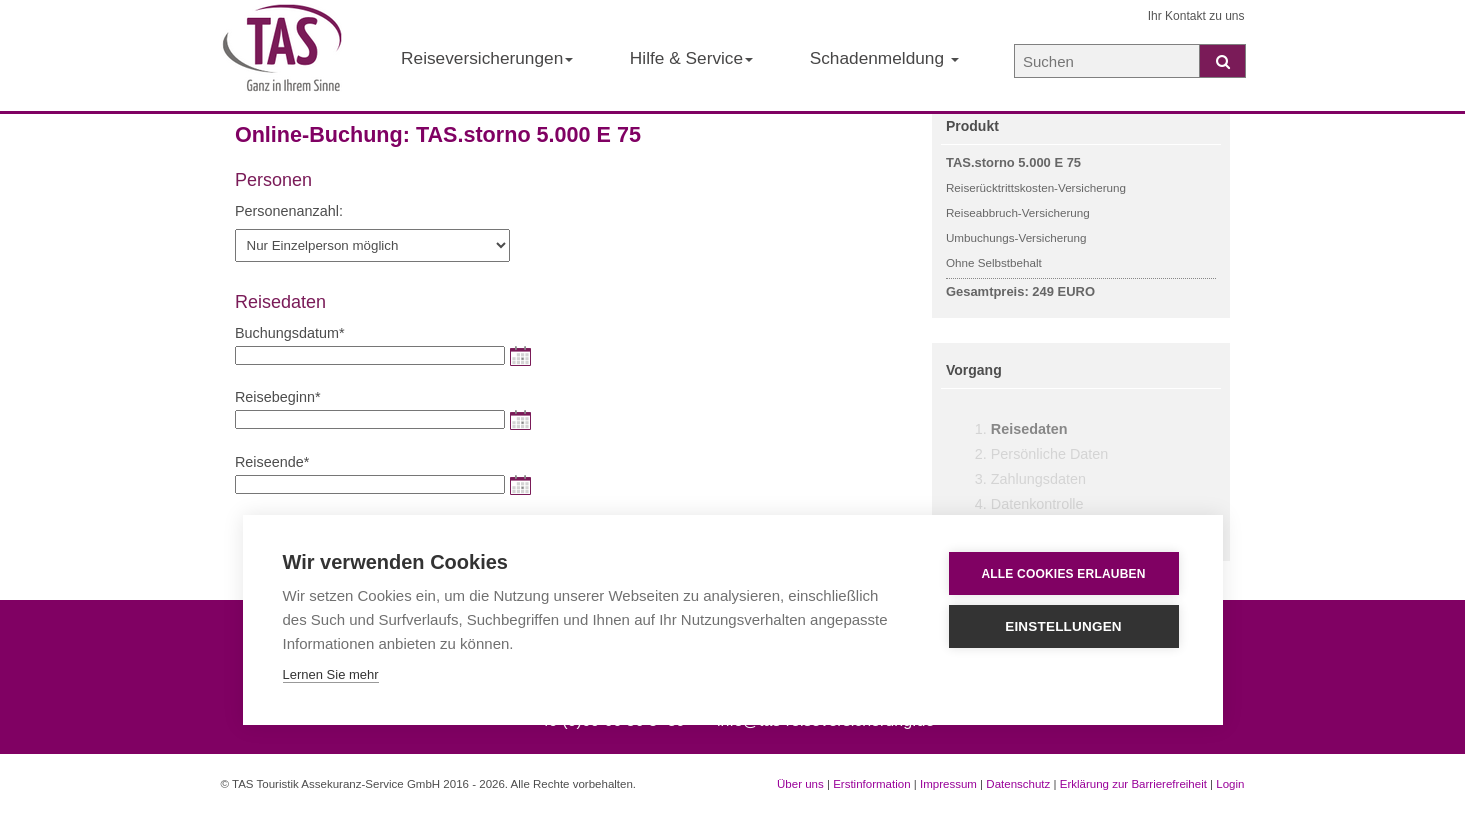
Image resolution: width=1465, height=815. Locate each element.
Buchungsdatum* (290, 333)
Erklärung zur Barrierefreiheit (1133, 784)
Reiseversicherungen (487, 58)
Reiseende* (272, 462)
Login (1230, 784)
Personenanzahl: (289, 211)
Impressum (948, 784)
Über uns (800, 784)
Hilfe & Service (691, 58)
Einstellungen (1063, 626)
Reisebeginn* (278, 397)
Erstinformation (871, 784)
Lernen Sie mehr (331, 674)
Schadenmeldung (884, 58)
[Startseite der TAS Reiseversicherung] (283, 56)
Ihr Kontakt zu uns (1196, 16)
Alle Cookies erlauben (1063, 574)
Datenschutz (1018, 784)
